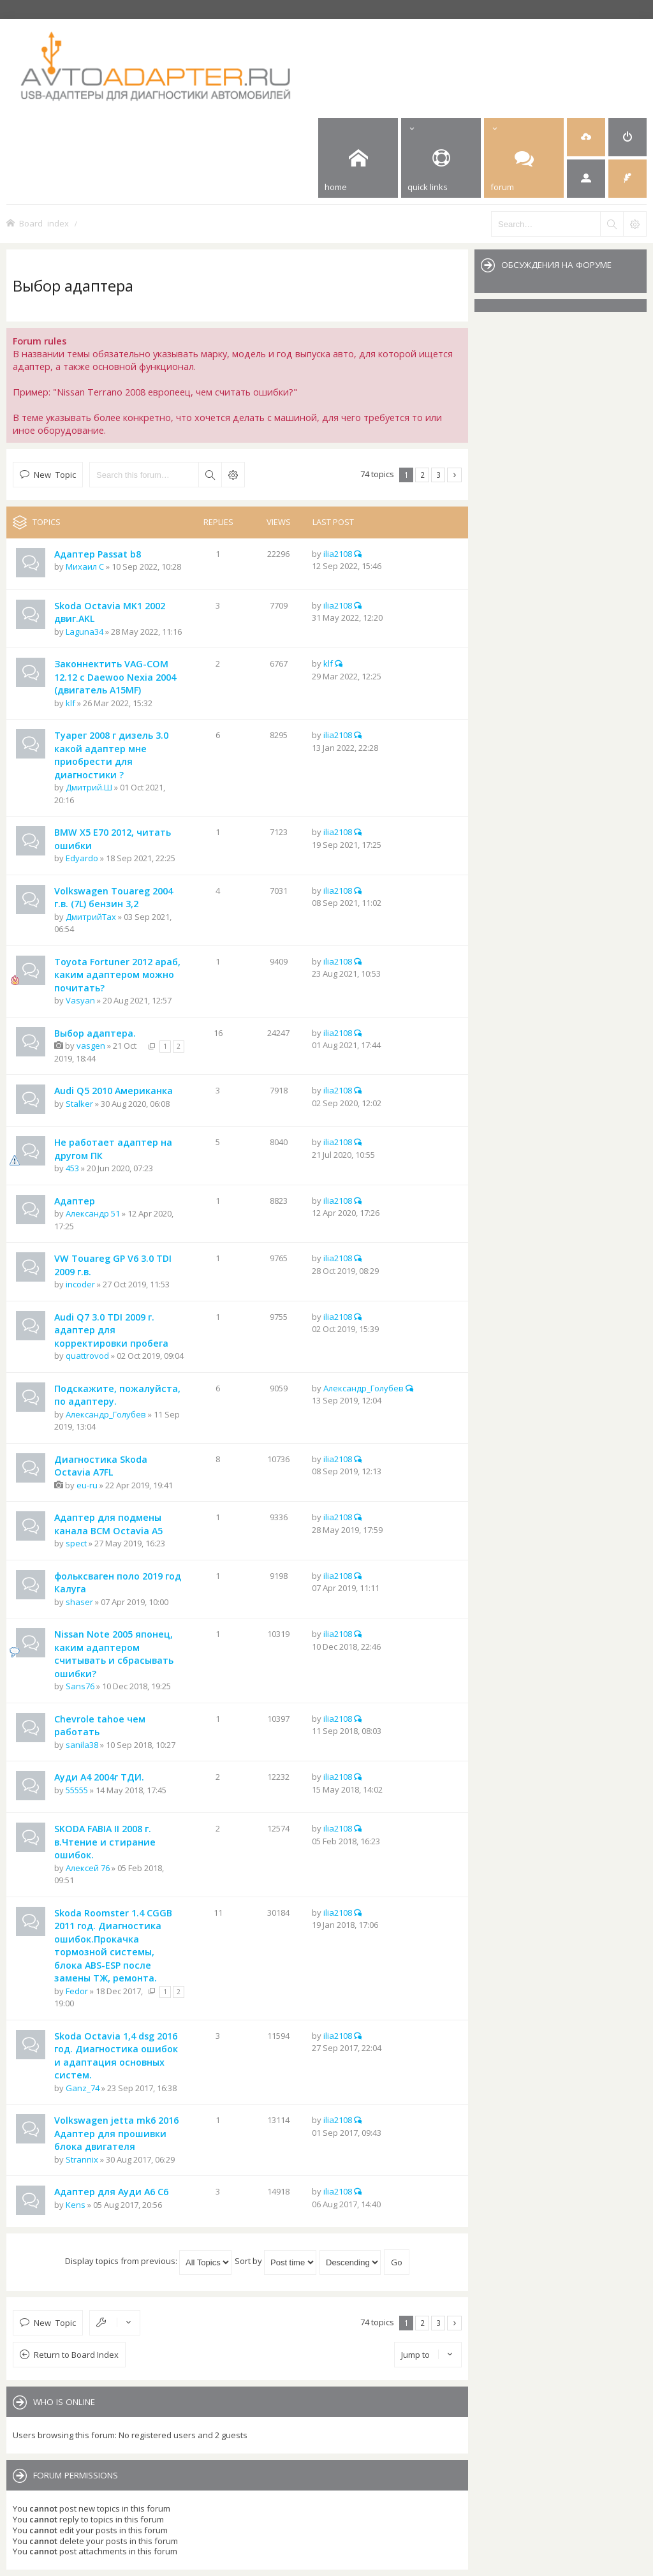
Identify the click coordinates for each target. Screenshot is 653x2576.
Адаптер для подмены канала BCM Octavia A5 (108, 1524)
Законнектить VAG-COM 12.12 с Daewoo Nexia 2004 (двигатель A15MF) (115, 677)
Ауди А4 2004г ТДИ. (99, 1777)
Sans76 (80, 1686)
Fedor (77, 1991)
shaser (79, 1602)
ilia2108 (337, 553)
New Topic (55, 474)
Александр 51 (93, 1213)
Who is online (64, 2402)
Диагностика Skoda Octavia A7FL (100, 1466)
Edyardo (82, 858)
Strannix (82, 2159)
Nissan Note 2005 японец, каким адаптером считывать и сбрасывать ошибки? (113, 1654)
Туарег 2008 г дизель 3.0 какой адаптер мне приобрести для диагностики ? (111, 755)
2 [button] (422, 475)
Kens (75, 2204)
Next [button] (454, 475)
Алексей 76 (88, 1868)
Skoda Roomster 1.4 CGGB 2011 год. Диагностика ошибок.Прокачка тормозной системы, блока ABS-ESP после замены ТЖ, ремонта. (113, 1946)
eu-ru (87, 1485)
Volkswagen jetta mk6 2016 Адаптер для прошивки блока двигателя (116, 2133)
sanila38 (82, 1745)
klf (70, 703)
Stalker (79, 1103)
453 (72, 1168)
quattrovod (87, 1355)
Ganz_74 (82, 2088)
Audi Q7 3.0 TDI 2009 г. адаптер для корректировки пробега (111, 1330)
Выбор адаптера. (95, 1033)
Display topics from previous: (148, 2261)
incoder (80, 1284)
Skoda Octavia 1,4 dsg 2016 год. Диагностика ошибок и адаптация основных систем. (116, 2056)
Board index (44, 223)
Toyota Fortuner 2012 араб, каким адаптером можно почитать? (117, 975)
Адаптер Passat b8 (97, 554)
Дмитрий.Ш (89, 787)
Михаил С (85, 566)
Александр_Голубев (106, 1414)
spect (76, 1543)
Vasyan (80, 1000)
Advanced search (232, 475)
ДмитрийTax (91, 916)
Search (209, 475)
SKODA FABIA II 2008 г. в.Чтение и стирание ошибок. (105, 1842)
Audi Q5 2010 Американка (113, 1090)
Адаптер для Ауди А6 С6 (111, 2192)
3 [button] (438, 475)
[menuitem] (586, 137)
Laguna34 (84, 631)
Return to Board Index (76, 2354)
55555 (77, 1790)
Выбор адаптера (73, 285)
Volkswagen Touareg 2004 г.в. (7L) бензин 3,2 (113, 897)
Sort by (275, 2261)
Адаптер (74, 1201)
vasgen (91, 1045)
